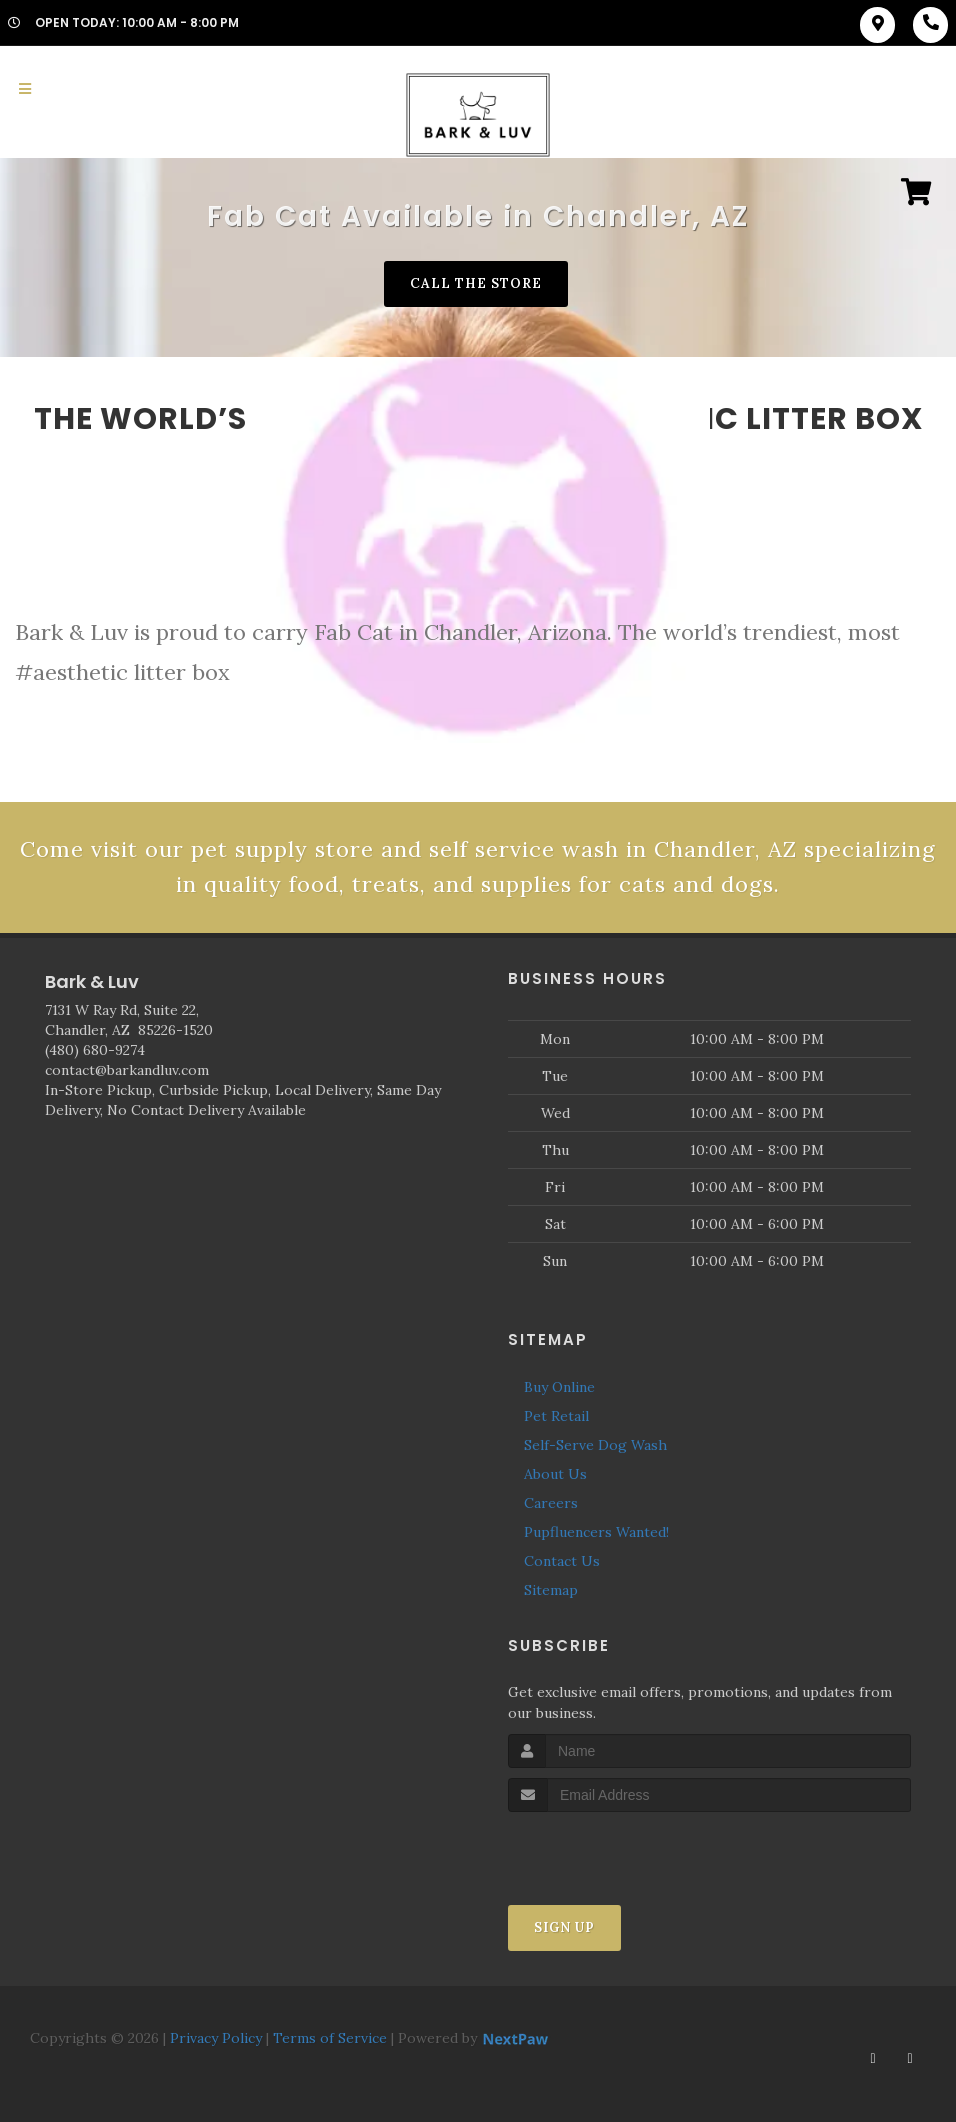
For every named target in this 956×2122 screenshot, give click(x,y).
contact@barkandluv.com (127, 1070)
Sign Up (564, 1927)
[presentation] (614, 1849)
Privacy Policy (216, 2038)
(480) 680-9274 (95, 1050)
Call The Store (476, 283)
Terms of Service (330, 2038)
